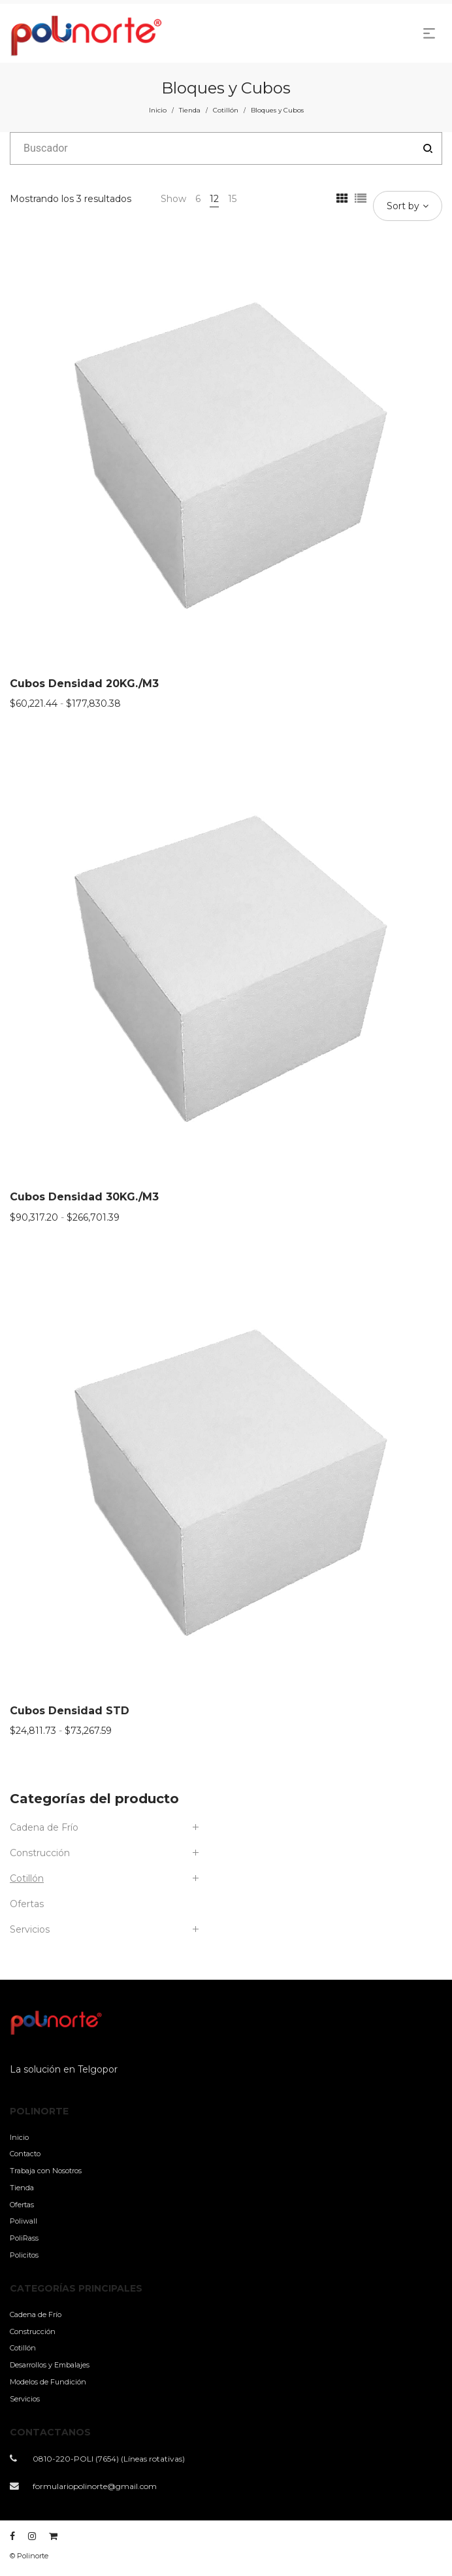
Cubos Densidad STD (69, 1710)
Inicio (158, 110)
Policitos (24, 2255)
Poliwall (23, 2221)
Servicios (30, 1929)
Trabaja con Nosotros (46, 2170)
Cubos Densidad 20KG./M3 (84, 683)
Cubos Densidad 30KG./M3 (84, 1197)
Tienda (190, 110)
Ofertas (27, 1904)
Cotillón (225, 110)
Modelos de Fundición (48, 2381)
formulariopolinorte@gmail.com (95, 2486)
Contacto (25, 2153)
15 (232, 199)
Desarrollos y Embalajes (49, 2364)
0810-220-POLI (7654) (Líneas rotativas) (109, 2459)
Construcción (40, 1853)
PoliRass (24, 2238)
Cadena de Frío (44, 1827)
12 (214, 199)
